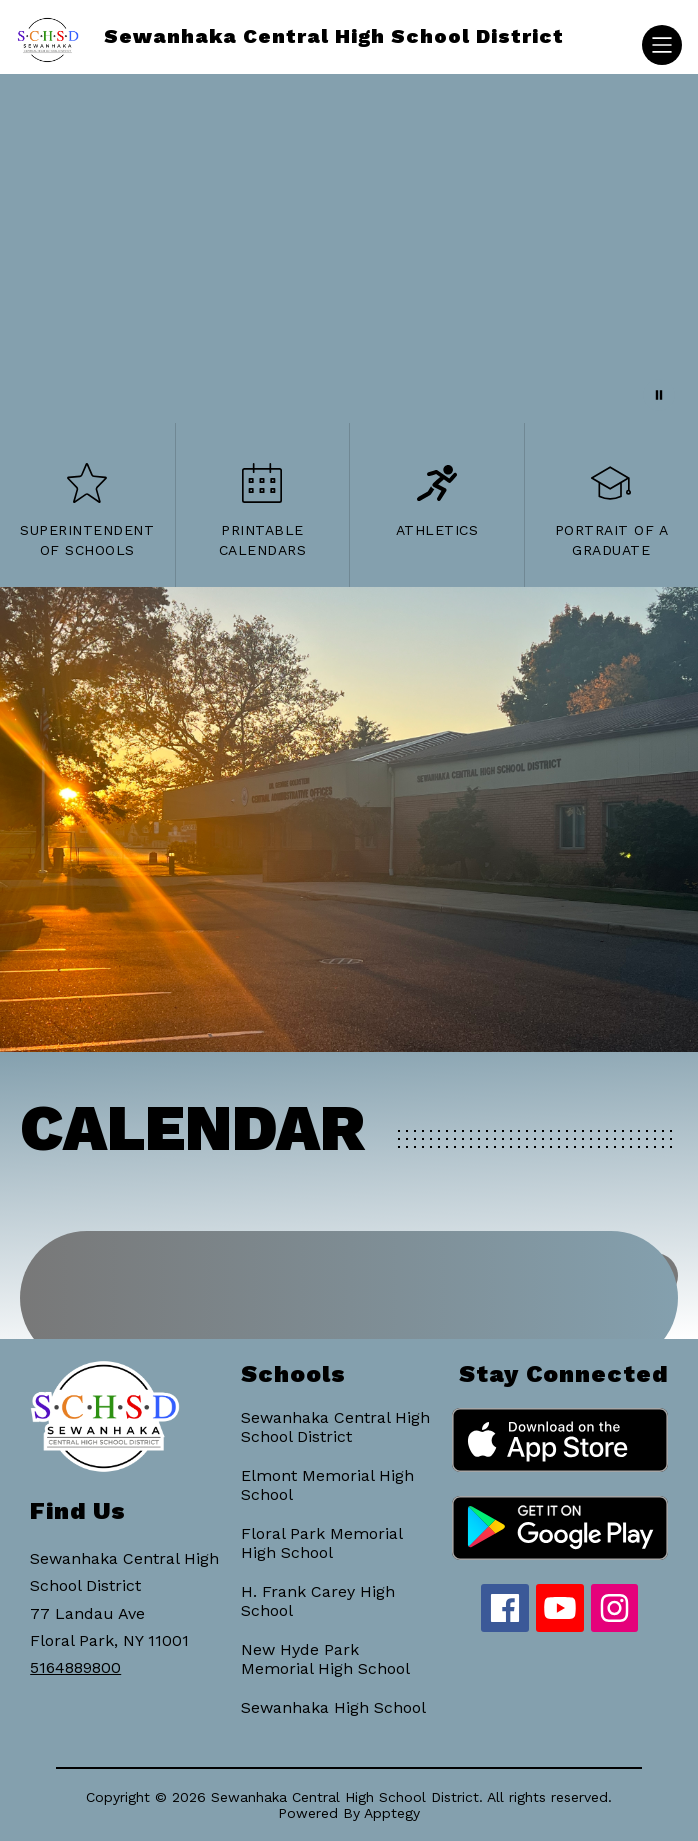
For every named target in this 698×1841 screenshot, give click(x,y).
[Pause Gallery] (659, 395)
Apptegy (392, 1813)
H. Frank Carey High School (318, 1601)
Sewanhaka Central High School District (335, 1427)
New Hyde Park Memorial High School (325, 1659)
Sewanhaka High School (333, 1707)
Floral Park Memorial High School (321, 1543)
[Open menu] (662, 45)
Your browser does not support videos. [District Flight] (349, 248)
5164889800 (75, 1667)
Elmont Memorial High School (327, 1485)
